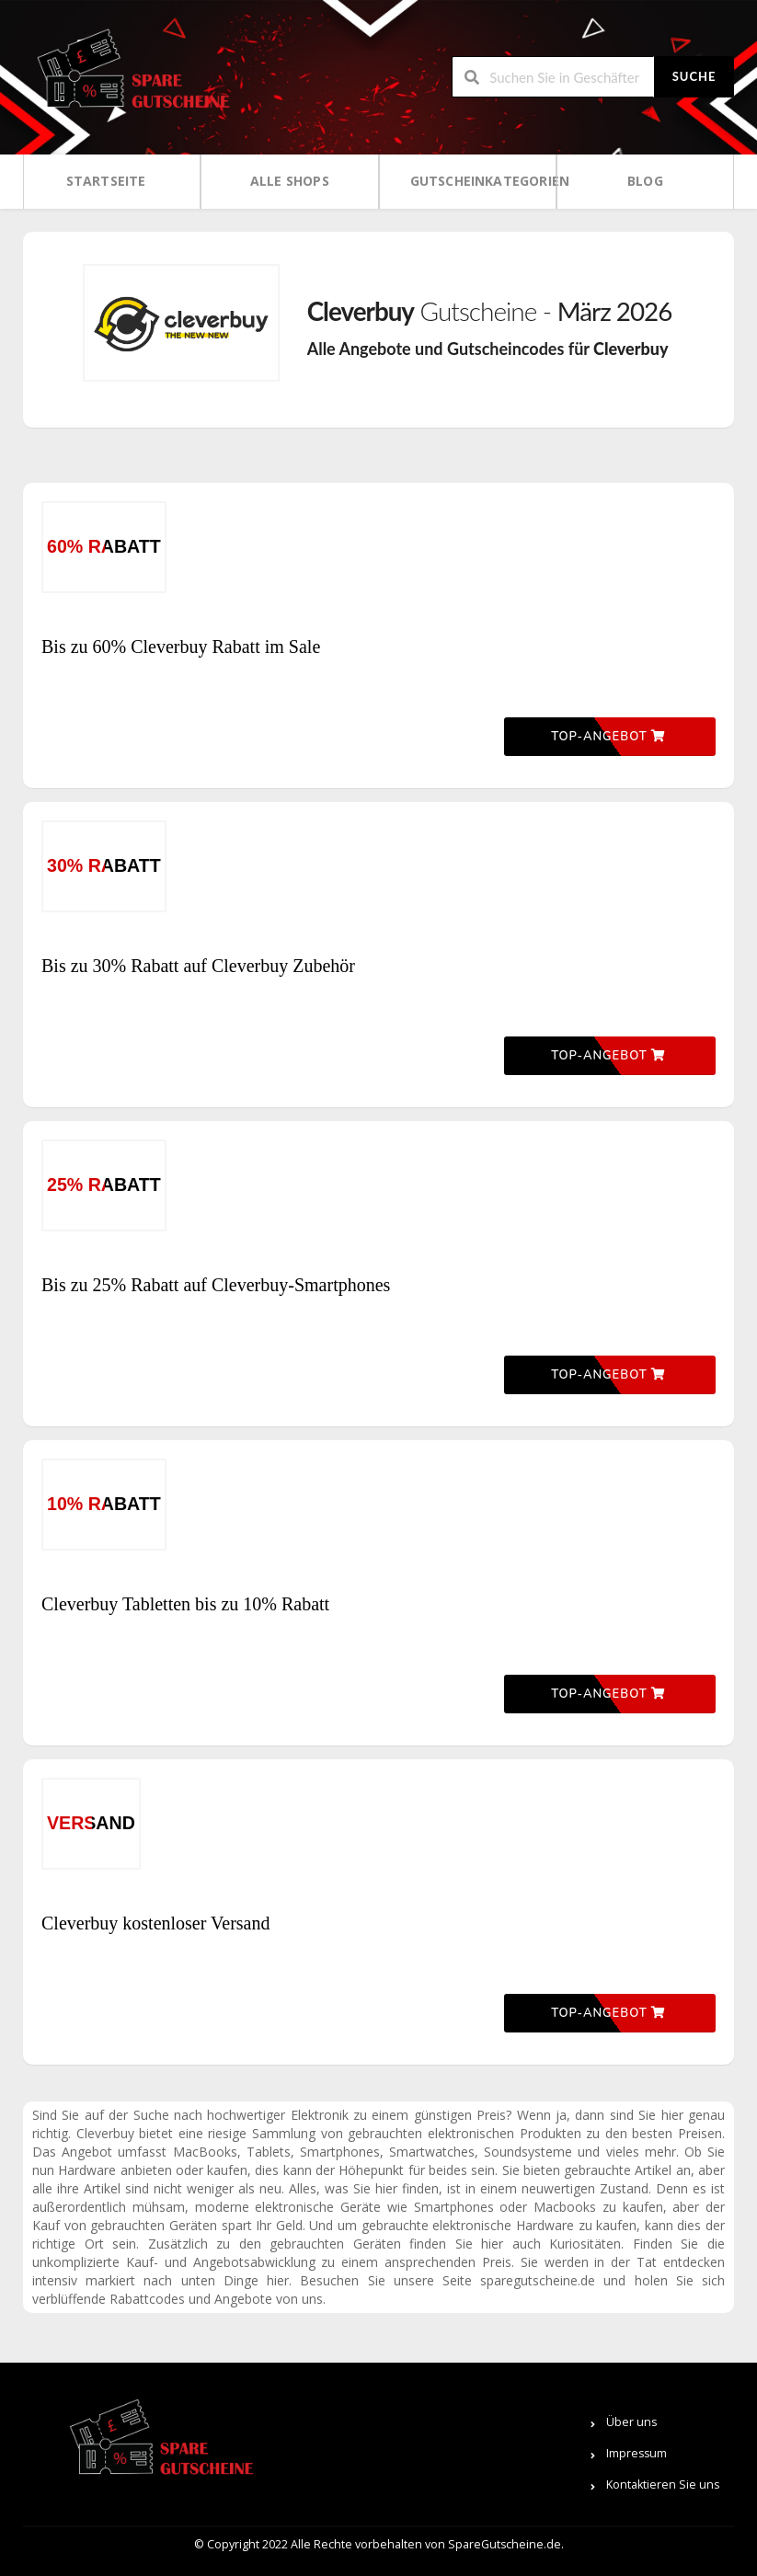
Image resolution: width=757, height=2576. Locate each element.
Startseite (106, 180)
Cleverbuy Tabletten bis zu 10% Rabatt (185, 1604)
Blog (645, 180)
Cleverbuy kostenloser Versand (155, 1923)
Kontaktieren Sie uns (662, 2484)
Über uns (631, 2422)
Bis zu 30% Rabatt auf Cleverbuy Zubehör (198, 966)
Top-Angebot (608, 736)
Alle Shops (289, 180)
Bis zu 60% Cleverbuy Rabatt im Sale (180, 646)
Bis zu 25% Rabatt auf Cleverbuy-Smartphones (215, 1285)
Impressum (636, 2453)
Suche (694, 76)
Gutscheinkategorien (473, 180)
